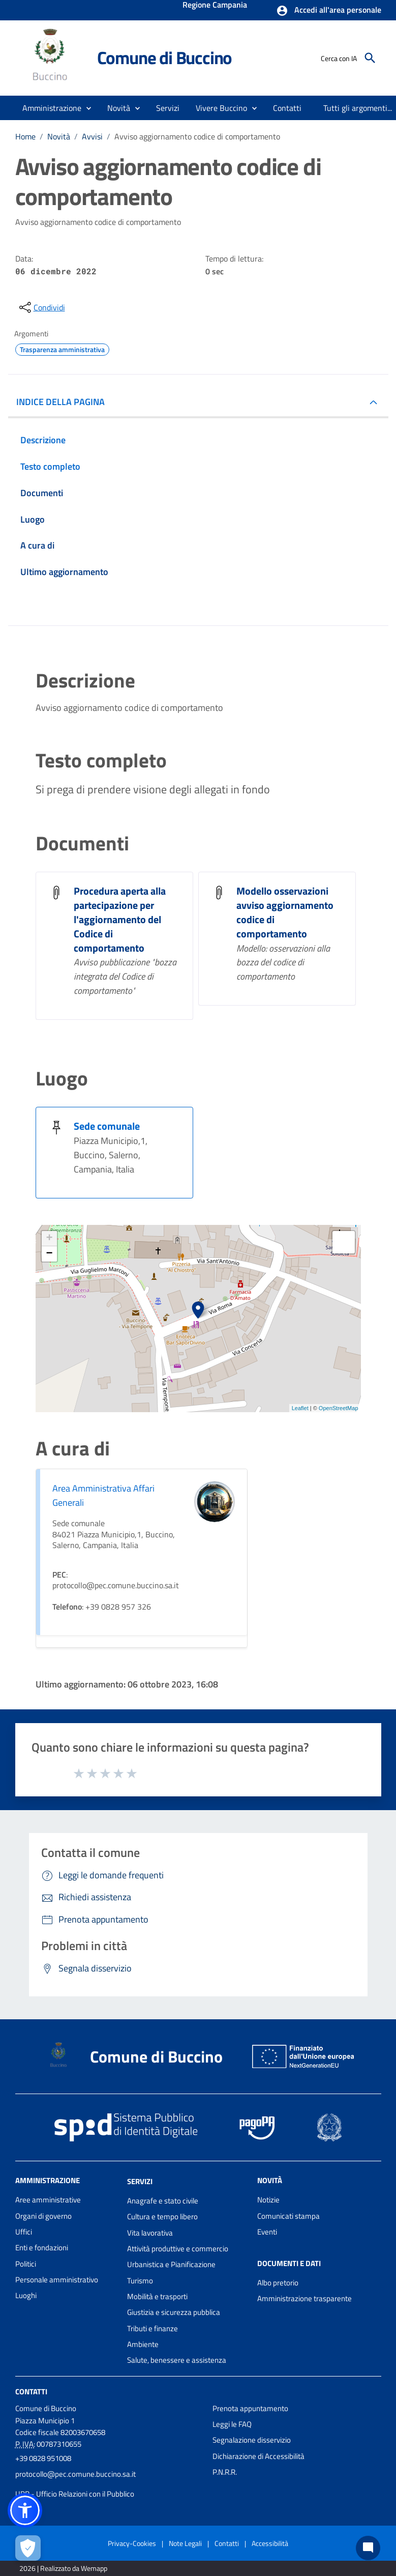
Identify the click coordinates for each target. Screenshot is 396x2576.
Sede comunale (107, 1126)
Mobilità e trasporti (157, 2296)
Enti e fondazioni (41, 2247)
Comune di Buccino (164, 57)
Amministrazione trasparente (304, 2298)
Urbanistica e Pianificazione (171, 2264)
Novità (58, 136)
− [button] (49, 1254)
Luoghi (26, 2295)
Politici (25, 2264)
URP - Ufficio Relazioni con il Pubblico (74, 2494)
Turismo (140, 2280)
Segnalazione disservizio (251, 2440)
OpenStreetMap (338, 1408)
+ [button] (49, 1238)
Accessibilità (270, 2543)
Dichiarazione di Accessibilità (258, 2456)
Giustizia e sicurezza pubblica (173, 2312)
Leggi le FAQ (232, 2424)
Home (25, 136)
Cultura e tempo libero (162, 2216)
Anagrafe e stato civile (162, 2201)
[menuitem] (287, 108)
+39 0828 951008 (43, 2458)
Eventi (267, 2232)
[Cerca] (370, 58)
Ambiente (143, 2344)
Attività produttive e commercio (177, 2248)
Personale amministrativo (56, 2279)
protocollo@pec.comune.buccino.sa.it (75, 2474)
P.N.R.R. (224, 2472)
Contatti (31, 2391)
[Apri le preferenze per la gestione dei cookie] (28, 2548)
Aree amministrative (48, 2200)
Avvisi (92, 136)
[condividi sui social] (41, 307)
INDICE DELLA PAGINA (60, 402)
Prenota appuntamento (250, 2408)
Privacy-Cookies (132, 2543)
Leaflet (300, 1408)
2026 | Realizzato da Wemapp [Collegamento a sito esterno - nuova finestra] (63, 2568)
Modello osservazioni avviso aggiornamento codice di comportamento (284, 912)
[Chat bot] (368, 2548)
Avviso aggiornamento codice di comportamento (197, 136)
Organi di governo (43, 2216)
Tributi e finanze (152, 2328)
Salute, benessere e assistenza (176, 2360)
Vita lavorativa (150, 2233)
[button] (328, 11)
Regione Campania (214, 6)
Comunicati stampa (288, 2216)
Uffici (23, 2232)
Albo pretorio (277, 2282)
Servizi (140, 2181)
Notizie (268, 2200)
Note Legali (185, 2543)
